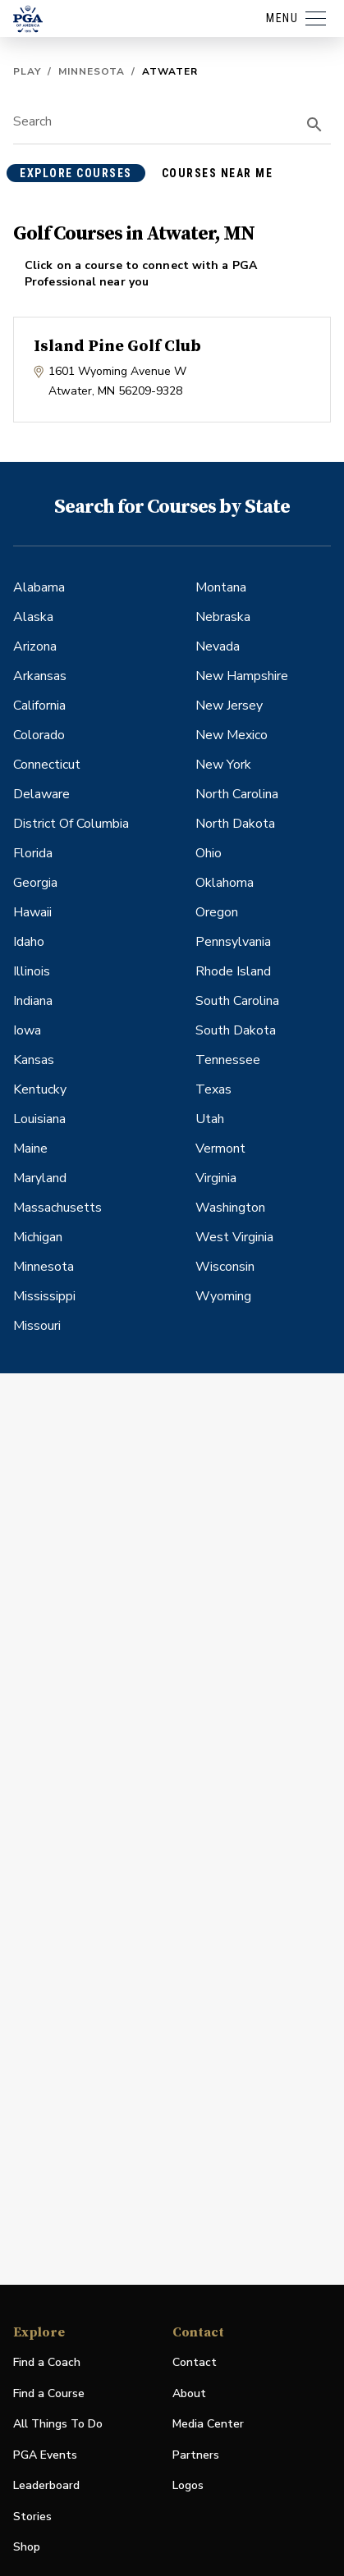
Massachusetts (57, 1208)
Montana (220, 587)
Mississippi (44, 1296)
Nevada (217, 646)
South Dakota (235, 1030)
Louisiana (39, 1119)
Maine (30, 1149)
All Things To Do (58, 2424)
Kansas (33, 1060)
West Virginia (234, 1237)
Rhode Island (233, 971)
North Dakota (235, 824)
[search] (314, 124)
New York (223, 765)
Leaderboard (46, 2485)
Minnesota (91, 71)
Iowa (27, 1030)
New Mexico (231, 735)
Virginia (215, 1178)
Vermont (220, 1149)
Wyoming (223, 1296)
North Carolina (236, 794)
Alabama (39, 587)
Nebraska (222, 617)
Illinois (31, 971)
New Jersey (229, 706)
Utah (209, 1119)
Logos (188, 2485)
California (39, 706)
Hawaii (32, 912)
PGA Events (45, 2455)
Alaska (33, 617)
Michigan (37, 1237)
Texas (213, 1089)
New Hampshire (241, 676)
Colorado (39, 735)
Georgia (35, 883)
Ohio (208, 853)
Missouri (37, 1326)
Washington (230, 1208)
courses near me (217, 173)
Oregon (216, 912)
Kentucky (40, 1089)
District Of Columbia (71, 824)
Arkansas (40, 676)
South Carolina (237, 1001)
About (189, 2393)
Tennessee (227, 1060)
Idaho (28, 942)
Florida (33, 853)
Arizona (35, 646)
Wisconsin (225, 1267)
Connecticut (46, 765)
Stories (32, 2516)
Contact (194, 2362)
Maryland (40, 1178)
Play (27, 71)
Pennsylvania (233, 942)
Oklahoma (224, 883)
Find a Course (49, 2393)
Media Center (208, 2424)
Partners (195, 2455)
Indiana (33, 1001)
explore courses (76, 173)
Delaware (41, 794)
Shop (26, 2547)
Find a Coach (46, 2362)
